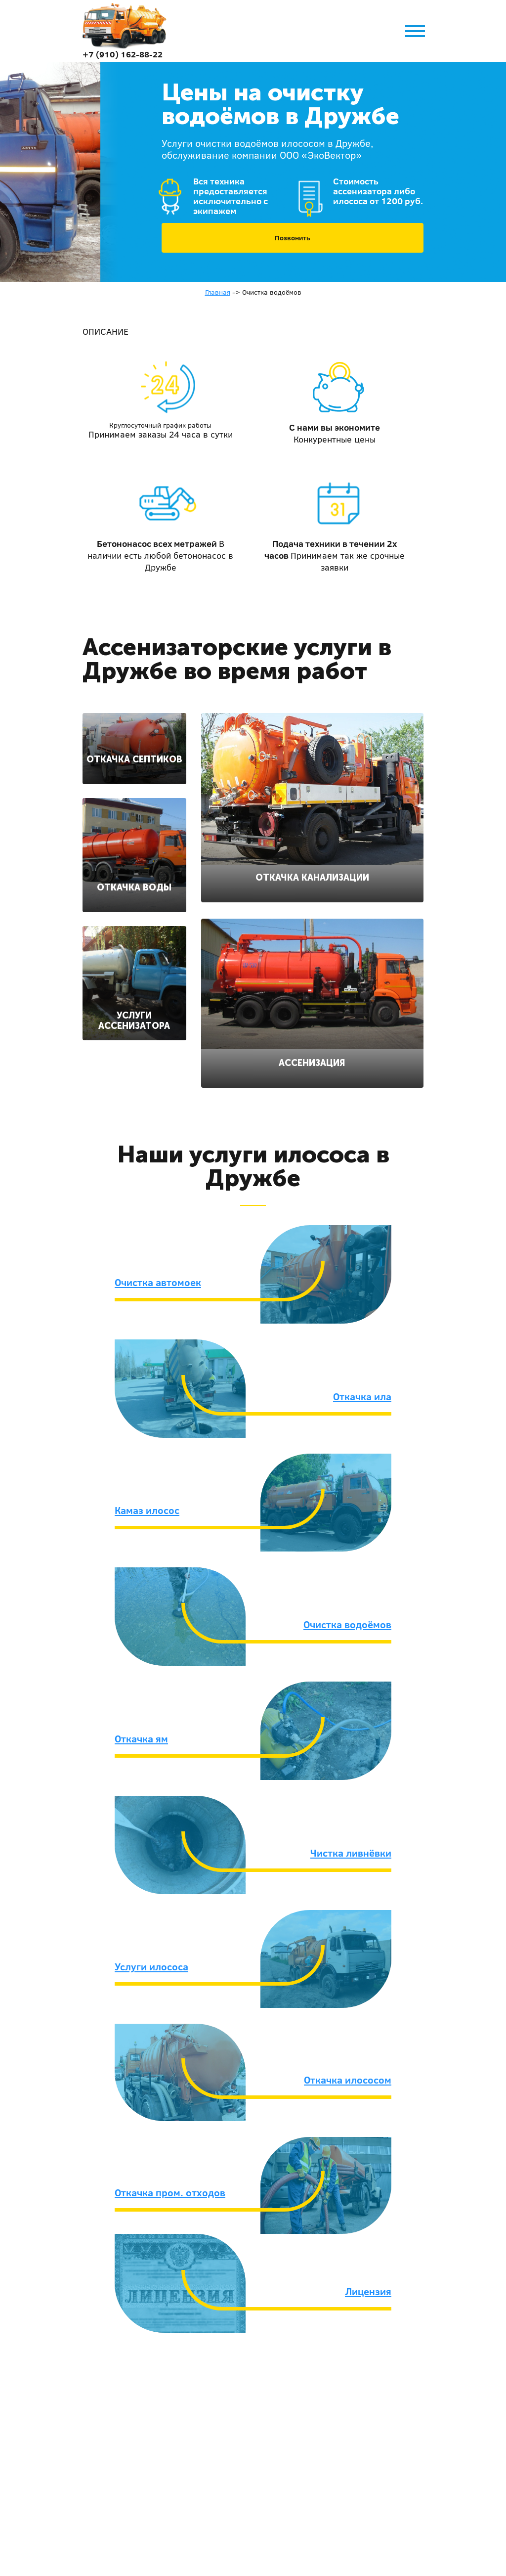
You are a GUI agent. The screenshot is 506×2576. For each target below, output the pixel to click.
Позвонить (292, 238)
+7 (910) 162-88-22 (123, 54)
